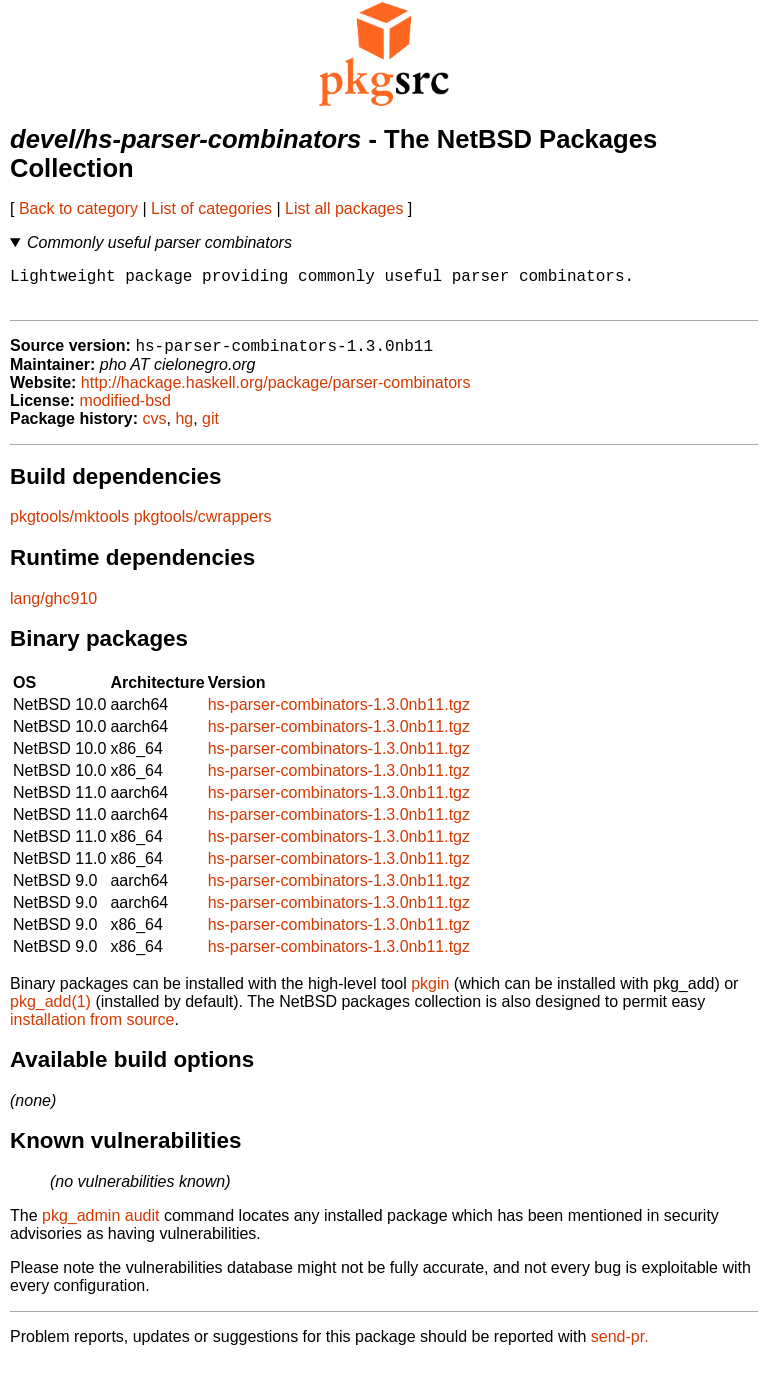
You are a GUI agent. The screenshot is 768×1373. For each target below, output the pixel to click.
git (210, 429)
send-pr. (620, 1347)
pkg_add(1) (50, 1012)
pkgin (430, 994)
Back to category (78, 208)
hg (184, 429)
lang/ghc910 (53, 609)
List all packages (344, 208)
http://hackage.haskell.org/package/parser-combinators (276, 393)
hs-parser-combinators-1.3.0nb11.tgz (339, 715)
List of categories (211, 208)
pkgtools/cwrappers (203, 527)
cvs (155, 429)
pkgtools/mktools (69, 527)
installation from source (92, 1030)
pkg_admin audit (100, 1226)
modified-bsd (125, 411)
